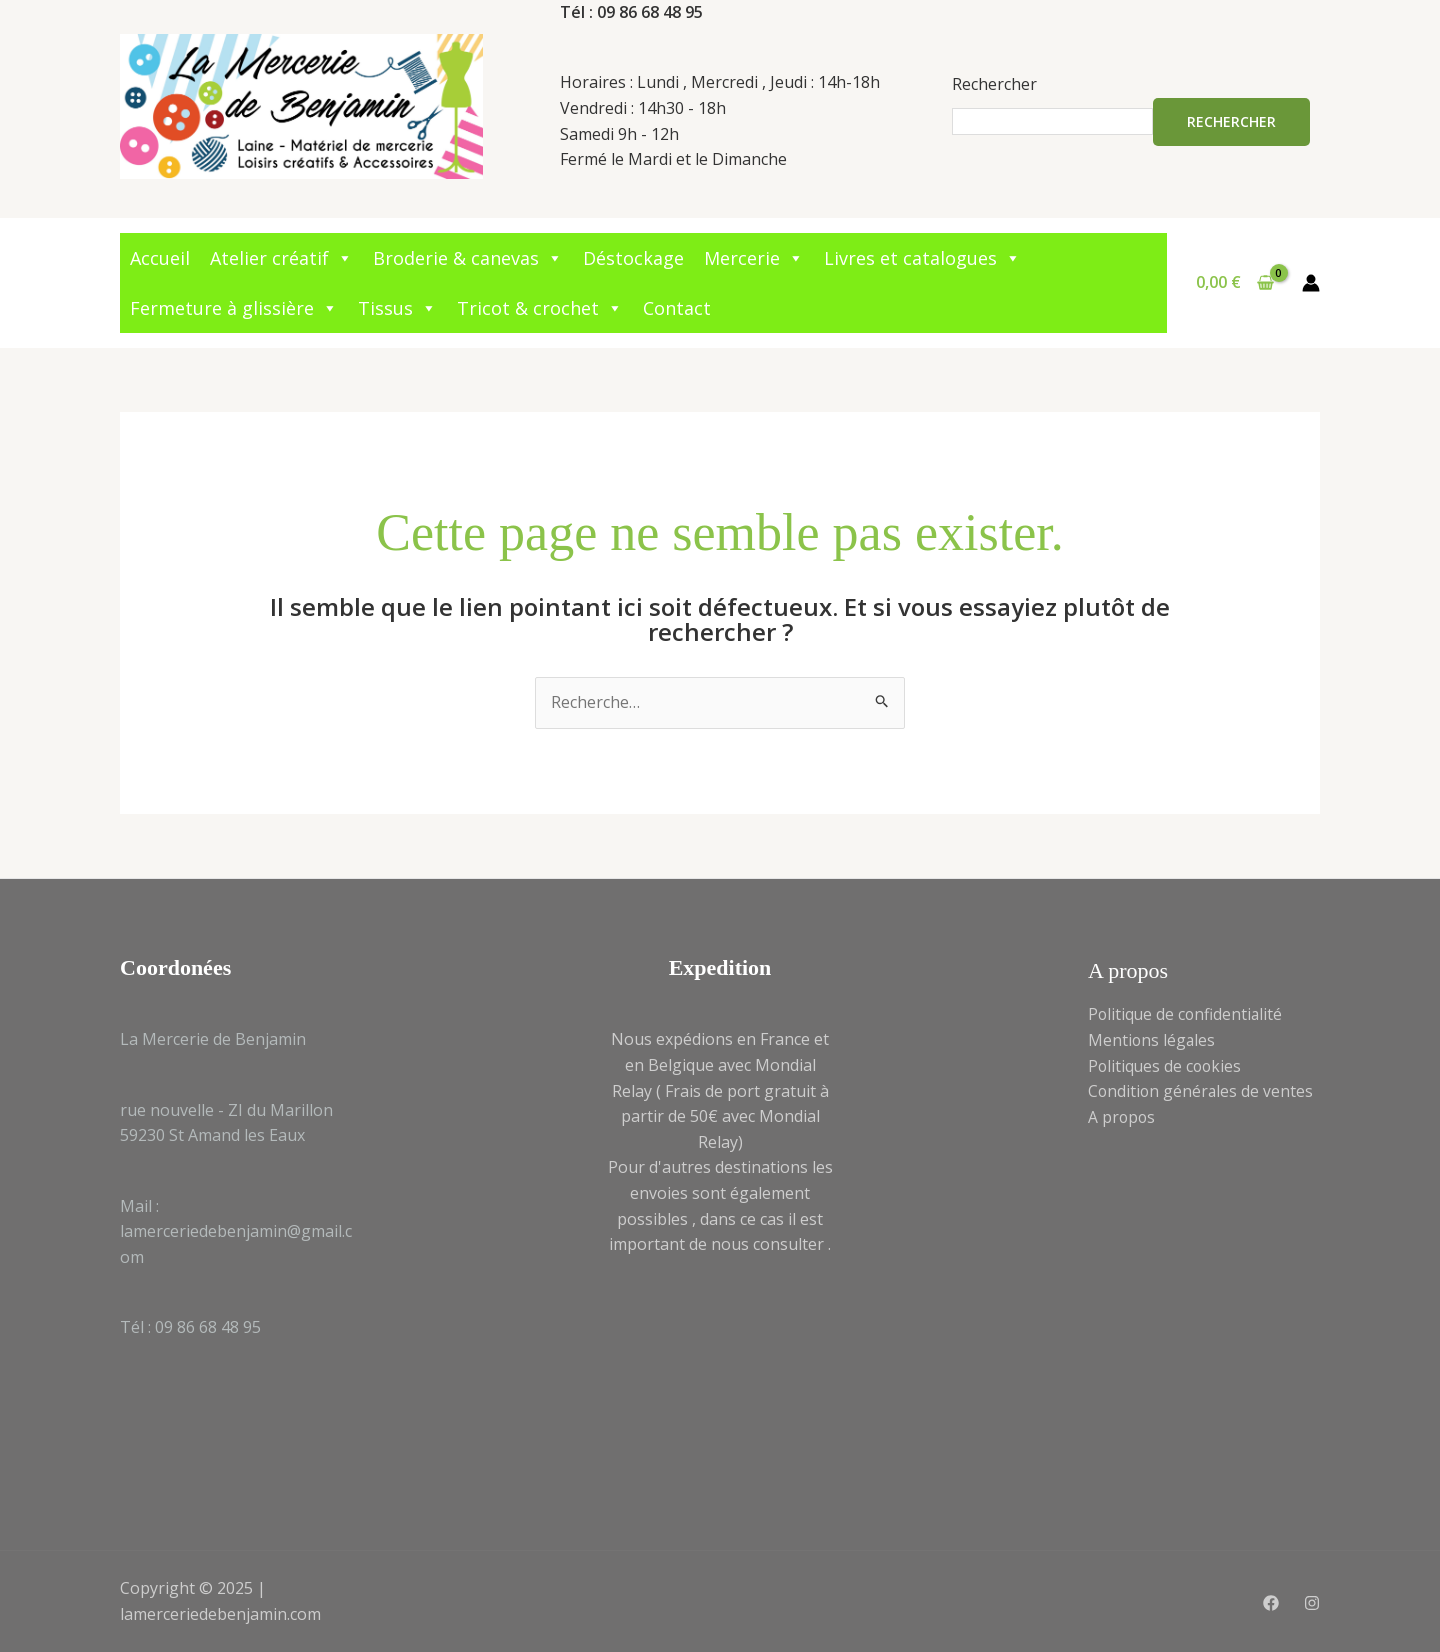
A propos (1122, 1117)
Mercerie (754, 258)
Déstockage (633, 258)
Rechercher (994, 84)
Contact (677, 308)
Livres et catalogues (922, 258)
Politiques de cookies (1166, 1066)
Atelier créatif (281, 258)
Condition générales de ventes (1202, 1091)
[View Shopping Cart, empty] (1234, 283)
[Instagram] (1312, 1603)
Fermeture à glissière (234, 308)
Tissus (397, 308)
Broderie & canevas (468, 258)
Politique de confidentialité (1187, 1014)
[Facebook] (1271, 1603)
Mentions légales (1152, 1040)
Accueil (160, 258)
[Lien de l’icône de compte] (1311, 283)
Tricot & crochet (540, 308)
